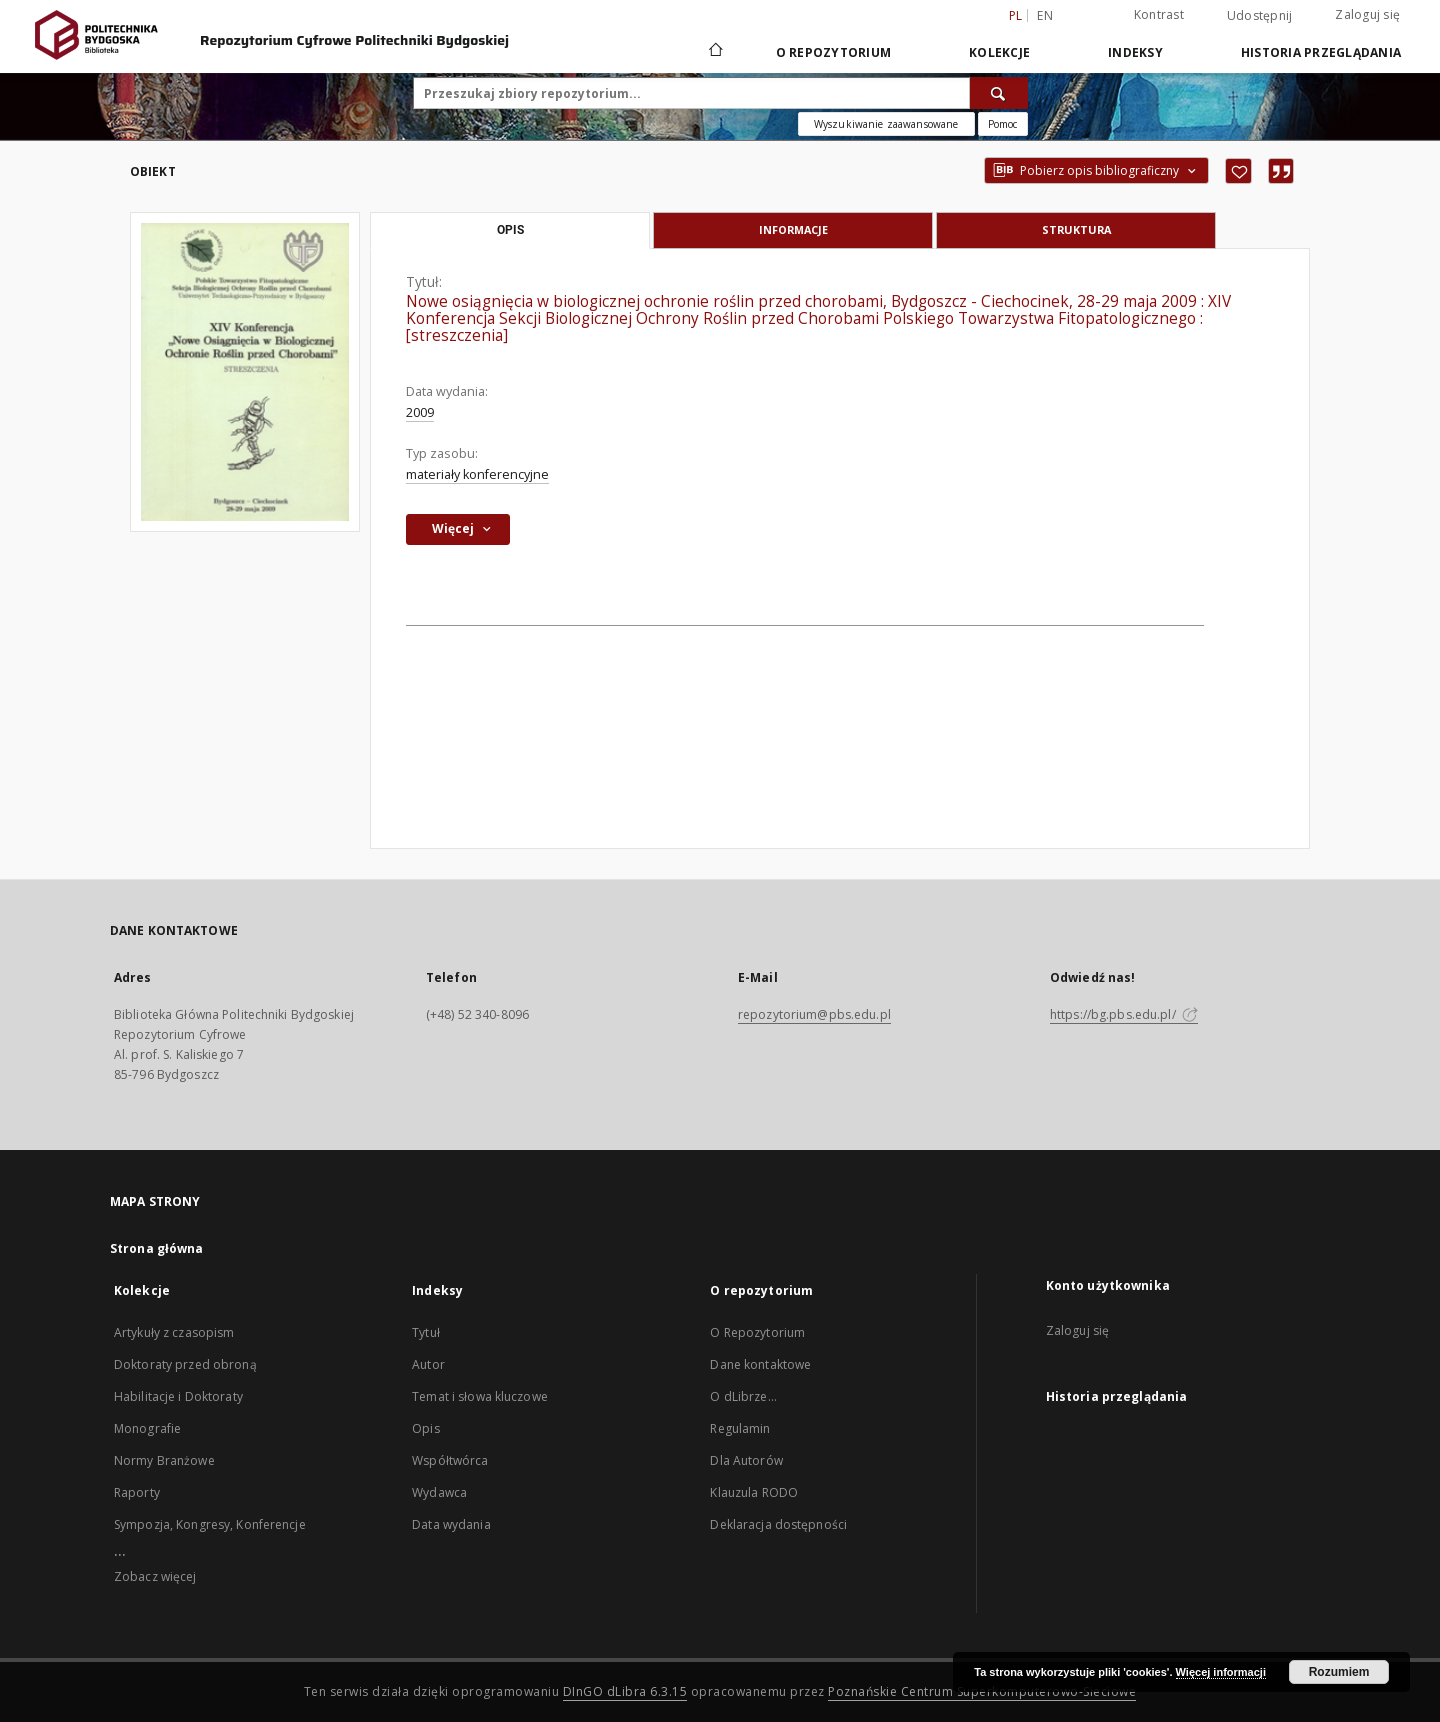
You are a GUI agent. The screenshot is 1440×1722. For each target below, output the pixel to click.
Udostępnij (1260, 16)
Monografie (147, 1428)
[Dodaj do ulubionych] (1238, 171)
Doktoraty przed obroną (185, 1364)
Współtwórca (450, 1460)
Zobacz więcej (155, 1576)
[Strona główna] (714, 52)
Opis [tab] (510, 230)
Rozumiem (1339, 1672)
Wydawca (439, 1492)
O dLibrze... (743, 1396)
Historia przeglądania (1321, 52)
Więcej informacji (1221, 1672)
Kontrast (1159, 14)
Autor (428, 1364)
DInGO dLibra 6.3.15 (625, 1691)
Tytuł (426, 1332)
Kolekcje (999, 52)
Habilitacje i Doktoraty (178, 1396)
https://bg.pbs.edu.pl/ (1124, 1014)
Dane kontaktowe (760, 1364)
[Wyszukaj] (999, 93)
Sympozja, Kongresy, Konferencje (210, 1524)
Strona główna (157, 1248)
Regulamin (740, 1428)
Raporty (137, 1492)
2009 (420, 412)
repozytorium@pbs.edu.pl (814, 1014)
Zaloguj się (1367, 14)
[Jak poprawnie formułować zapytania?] (1003, 124)
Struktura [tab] (1076, 229)
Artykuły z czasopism (174, 1332)
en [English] (1045, 15)
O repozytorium (834, 52)
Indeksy (1135, 52)
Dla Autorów (746, 1460)
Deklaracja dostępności (778, 1524)
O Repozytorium (757, 1332)
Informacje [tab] (793, 229)
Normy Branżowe (164, 1460)
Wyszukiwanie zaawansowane (886, 124)
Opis (425, 1428)
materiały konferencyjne (477, 474)
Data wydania (451, 1524)
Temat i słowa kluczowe (480, 1396)
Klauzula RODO (754, 1492)
